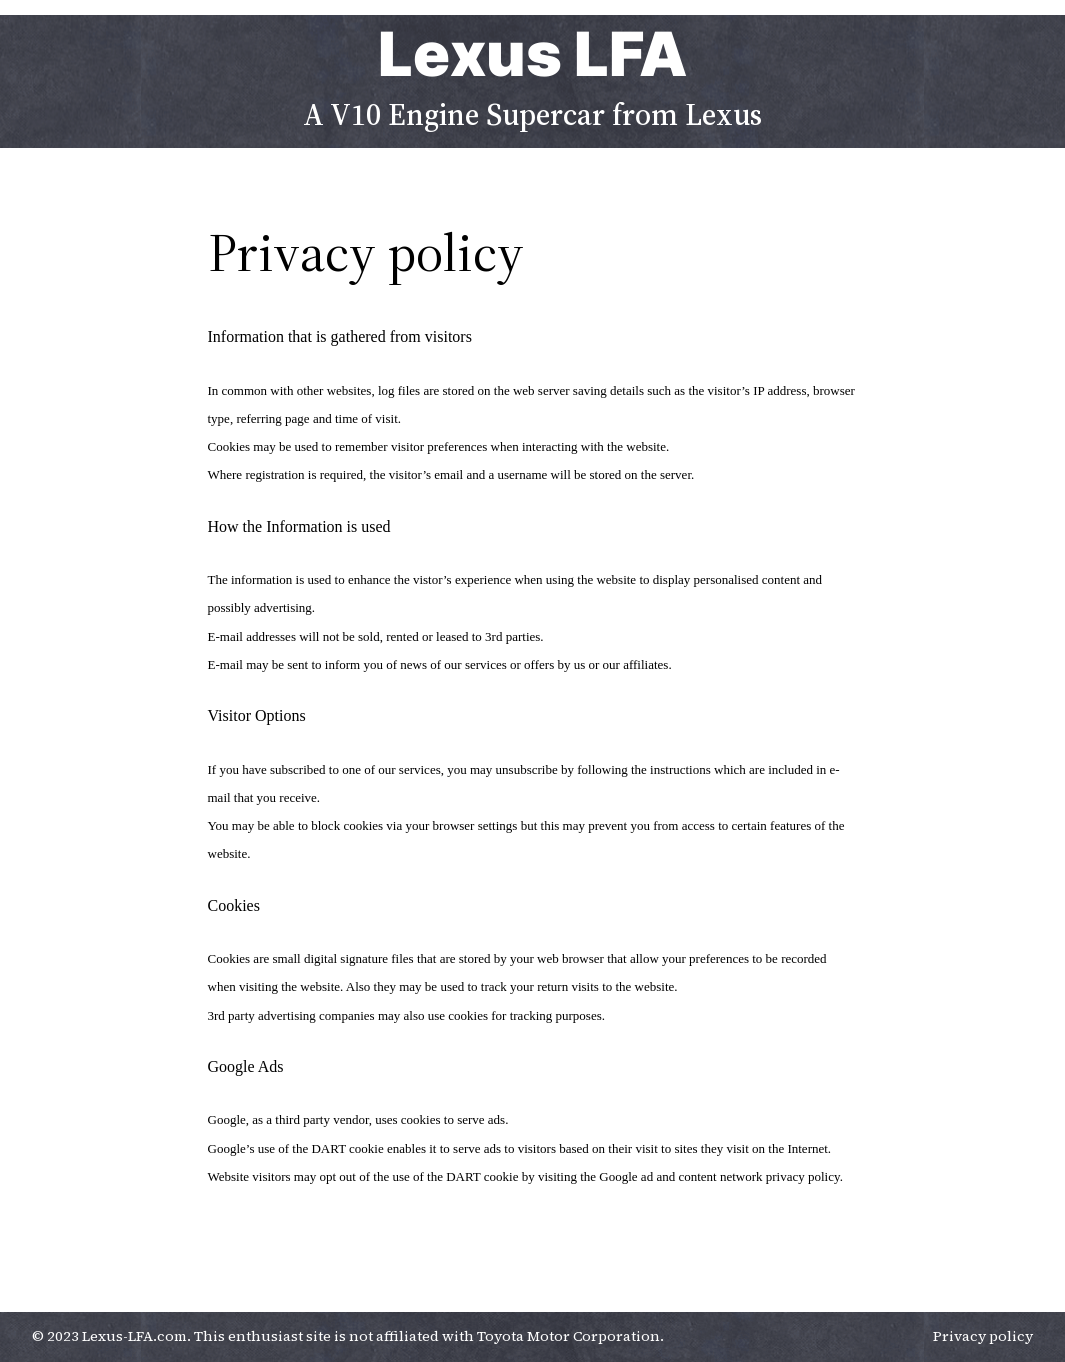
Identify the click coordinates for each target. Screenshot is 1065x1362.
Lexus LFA (533, 54)
